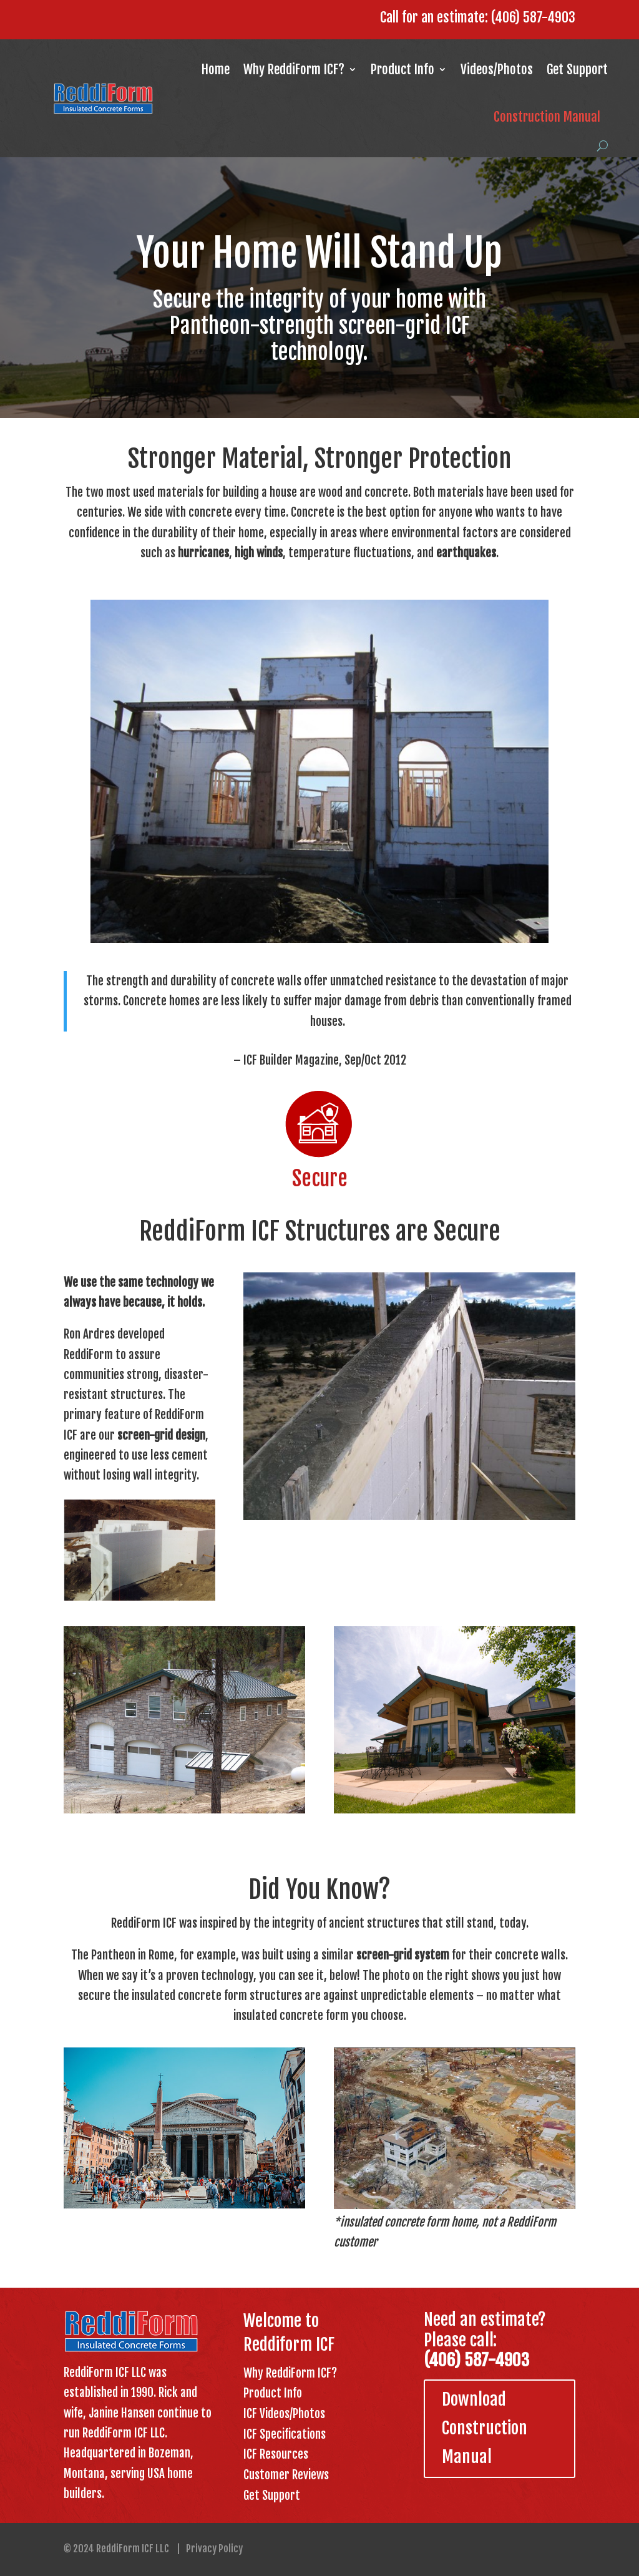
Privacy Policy (214, 2548)
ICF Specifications (284, 2434)
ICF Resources (275, 2454)
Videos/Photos (497, 69)
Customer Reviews (286, 2474)
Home (216, 69)
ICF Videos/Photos (284, 2413)
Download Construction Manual (484, 2428)
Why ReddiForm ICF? (293, 69)
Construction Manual (547, 117)
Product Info (402, 69)
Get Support (577, 69)
